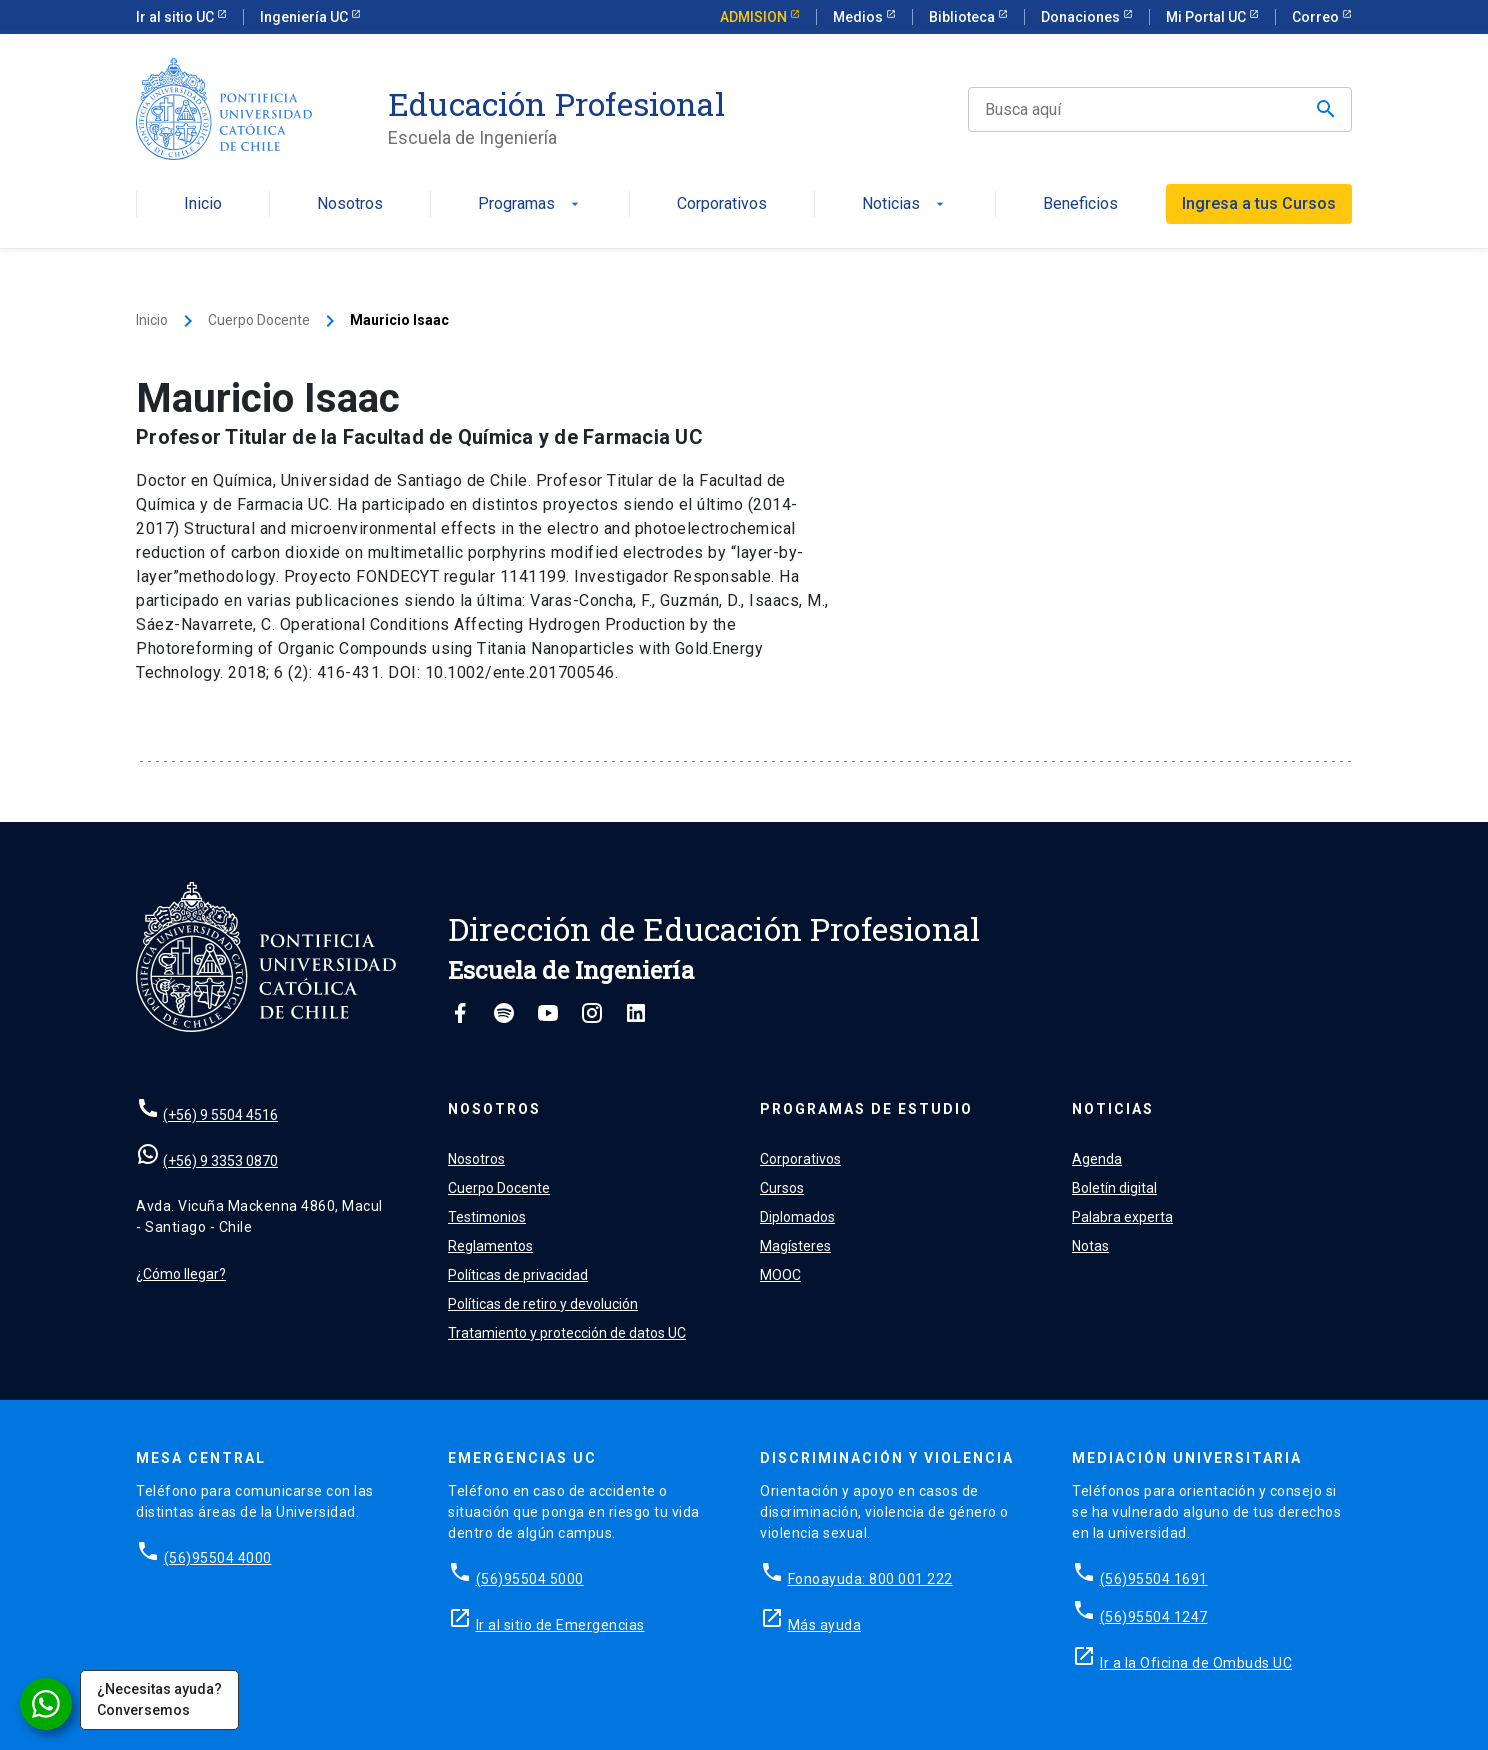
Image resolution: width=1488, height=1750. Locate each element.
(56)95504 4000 (218, 1558)
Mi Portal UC (1207, 17)
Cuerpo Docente (259, 320)
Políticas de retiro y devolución (543, 1304)
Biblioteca (963, 17)
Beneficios (1080, 204)
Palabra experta (1122, 1217)
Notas (1090, 1246)
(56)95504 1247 (1154, 1617)
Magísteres (795, 1246)
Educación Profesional (556, 104)
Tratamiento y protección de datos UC (567, 1333)
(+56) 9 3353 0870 (220, 1161)
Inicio (203, 204)
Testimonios (487, 1217)
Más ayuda (825, 1625)
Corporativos (722, 204)
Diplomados (797, 1217)
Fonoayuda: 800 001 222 (870, 1579)
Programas (530, 204)
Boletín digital (1114, 1188)
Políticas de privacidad (518, 1275)
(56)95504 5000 (530, 1579)
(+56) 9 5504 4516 (220, 1115)
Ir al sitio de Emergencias (560, 1625)
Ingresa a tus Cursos (1259, 203)
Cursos (782, 1188)
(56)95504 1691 (1154, 1579)
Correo (1317, 17)
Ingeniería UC (305, 17)
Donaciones (1082, 17)
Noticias (905, 204)
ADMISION (755, 17)
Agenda (1097, 1159)
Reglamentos (490, 1246)
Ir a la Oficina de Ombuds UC (1196, 1663)
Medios (859, 17)
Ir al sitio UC (176, 17)
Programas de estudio (866, 1109)
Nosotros (350, 204)
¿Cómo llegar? (181, 1274)
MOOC (780, 1275)
